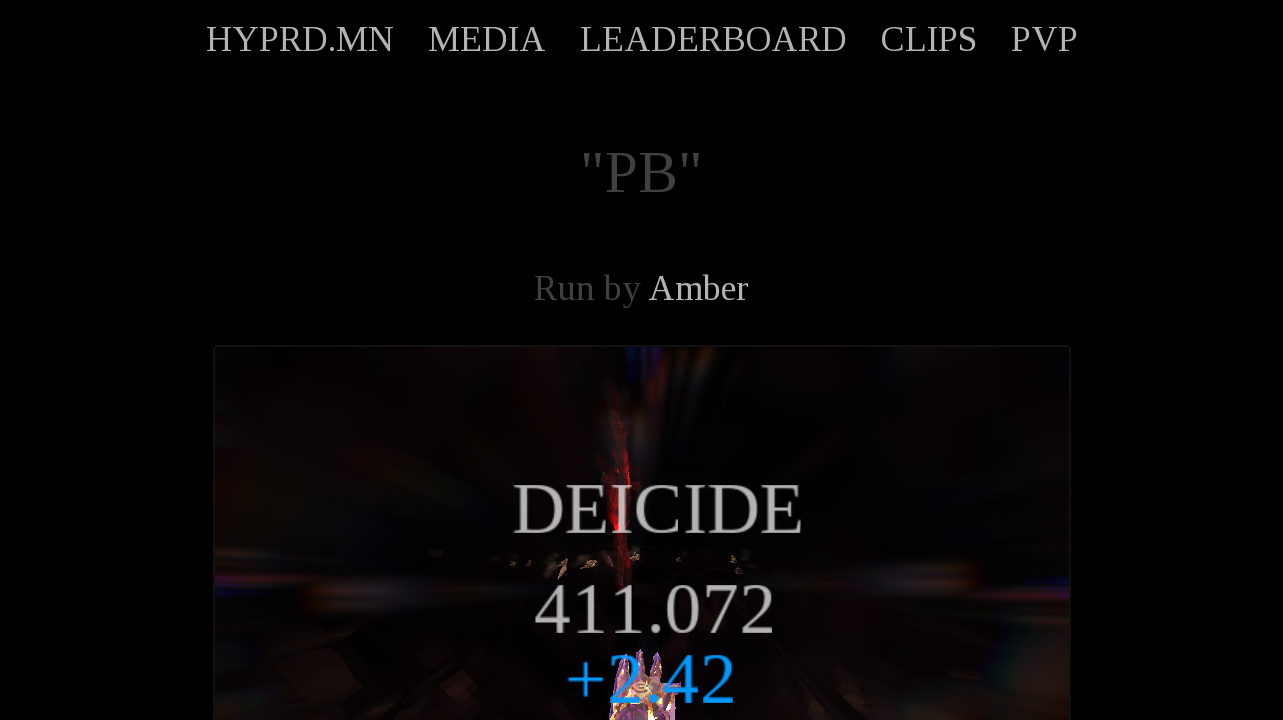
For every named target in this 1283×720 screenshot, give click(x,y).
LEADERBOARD (713, 39)
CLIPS (929, 39)
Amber (698, 288)
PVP (1044, 39)
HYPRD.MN (300, 39)
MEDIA (487, 39)
